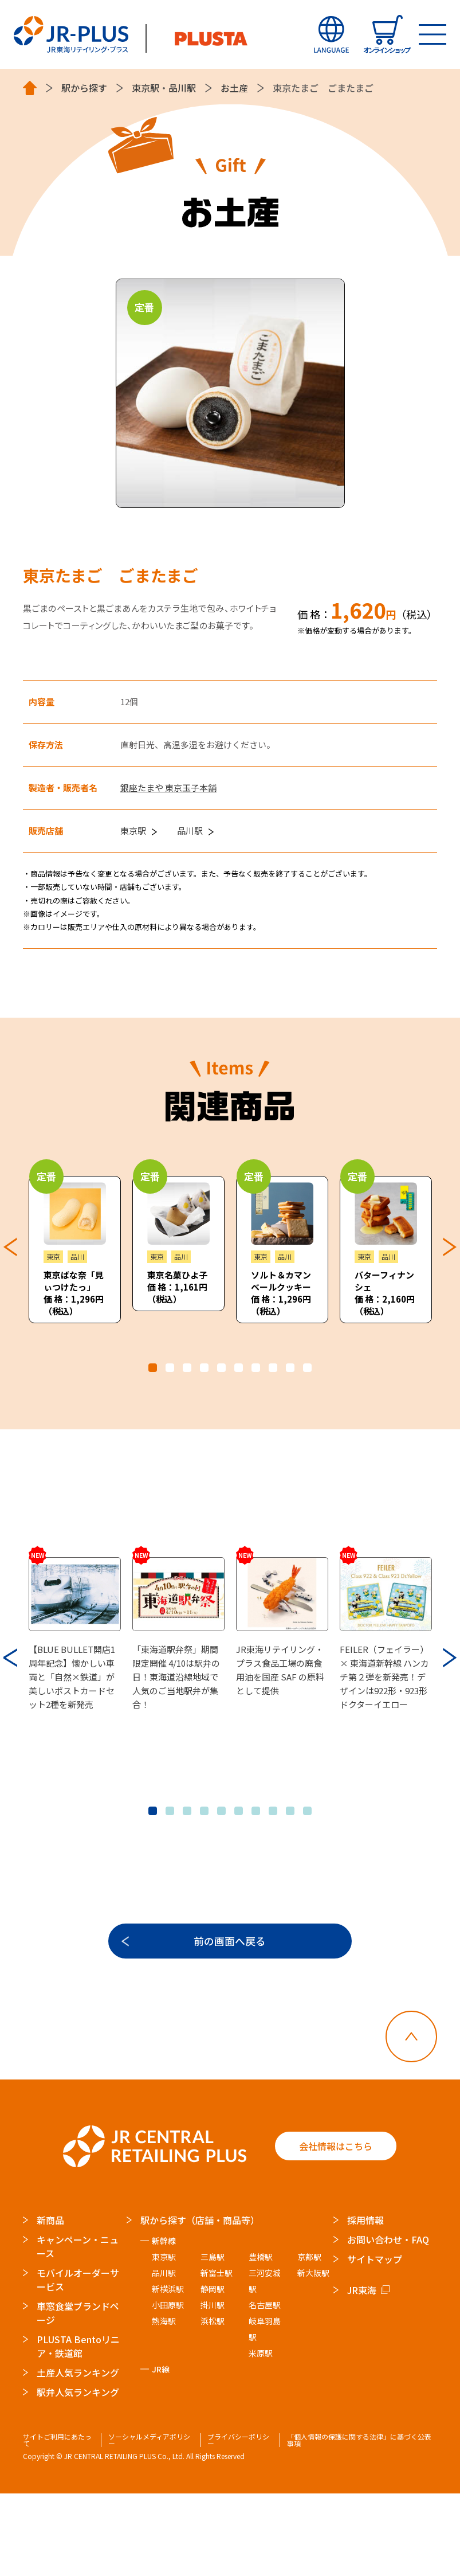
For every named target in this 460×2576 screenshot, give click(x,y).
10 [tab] (307, 1367)
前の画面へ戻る (230, 2019)
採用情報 (365, 2302)
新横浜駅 (168, 2370)
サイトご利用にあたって (57, 2522)
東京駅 (145, 88)
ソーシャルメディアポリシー (150, 2522)
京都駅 (310, 2338)
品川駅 (182, 88)
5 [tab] (221, 1367)
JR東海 (361, 2372)
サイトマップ (374, 2341)
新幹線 (164, 2322)
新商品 (50, 2302)
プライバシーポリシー (238, 2522)
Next (450, 1246)
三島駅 (212, 2338)
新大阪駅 (314, 2354)
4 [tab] (204, 1367)
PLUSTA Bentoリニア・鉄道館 (78, 2428)
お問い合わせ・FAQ (388, 2321)
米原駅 (261, 2435)
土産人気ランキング (78, 2454)
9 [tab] (290, 1367)
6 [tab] (238, 1367)
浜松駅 (212, 2403)
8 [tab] (273, 1367)
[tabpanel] (75, 1249)
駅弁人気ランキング (78, 2474)
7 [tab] (255, 1367)
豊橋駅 (261, 2338)
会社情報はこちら (336, 2228)
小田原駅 (168, 2387)
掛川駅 (212, 2387)
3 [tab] (187, 1367)
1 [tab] (152, 1367)
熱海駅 (164, 2403)
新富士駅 (216, 2354)
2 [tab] (170, 1367)
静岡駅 (212, 2370)
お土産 (234, 88)
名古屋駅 (265, 2387)
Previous (10, 1246)
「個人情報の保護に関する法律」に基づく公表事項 (359, 2522)
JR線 (161, 2451)
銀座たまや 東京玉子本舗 (168, 787)
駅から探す (84, 88)
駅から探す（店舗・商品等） (200, 2302)
